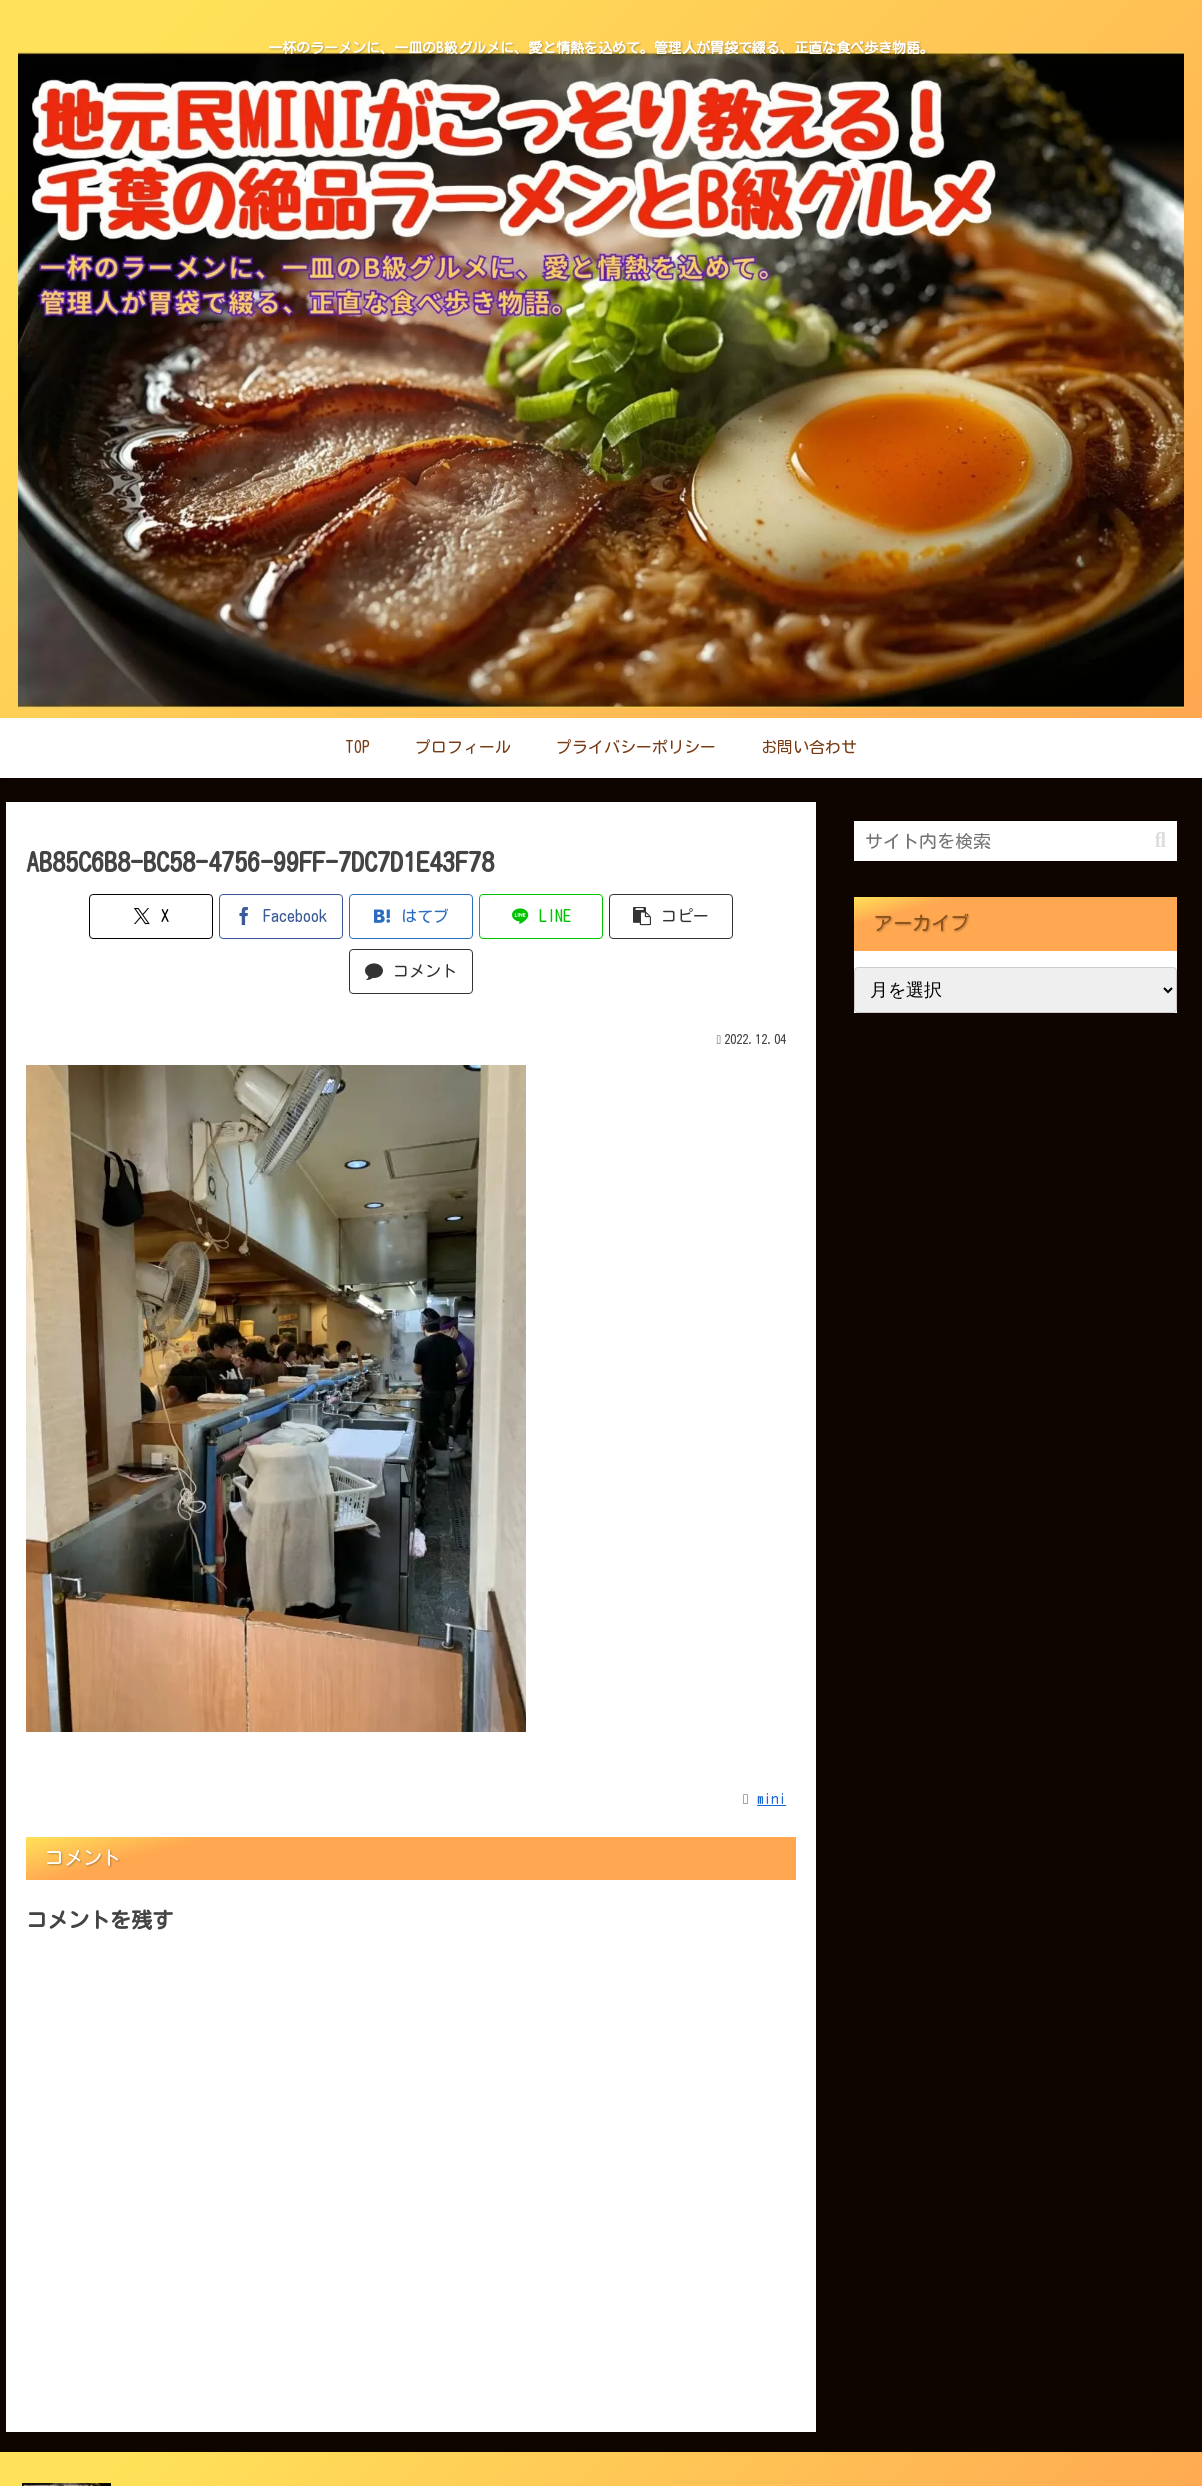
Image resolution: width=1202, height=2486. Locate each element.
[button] (605, 916)
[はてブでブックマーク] (346, 916)
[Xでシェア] (87, 916)
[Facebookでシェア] (216, 916)
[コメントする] (734, 916)
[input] (1015, 841)
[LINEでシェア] (475, 916)
